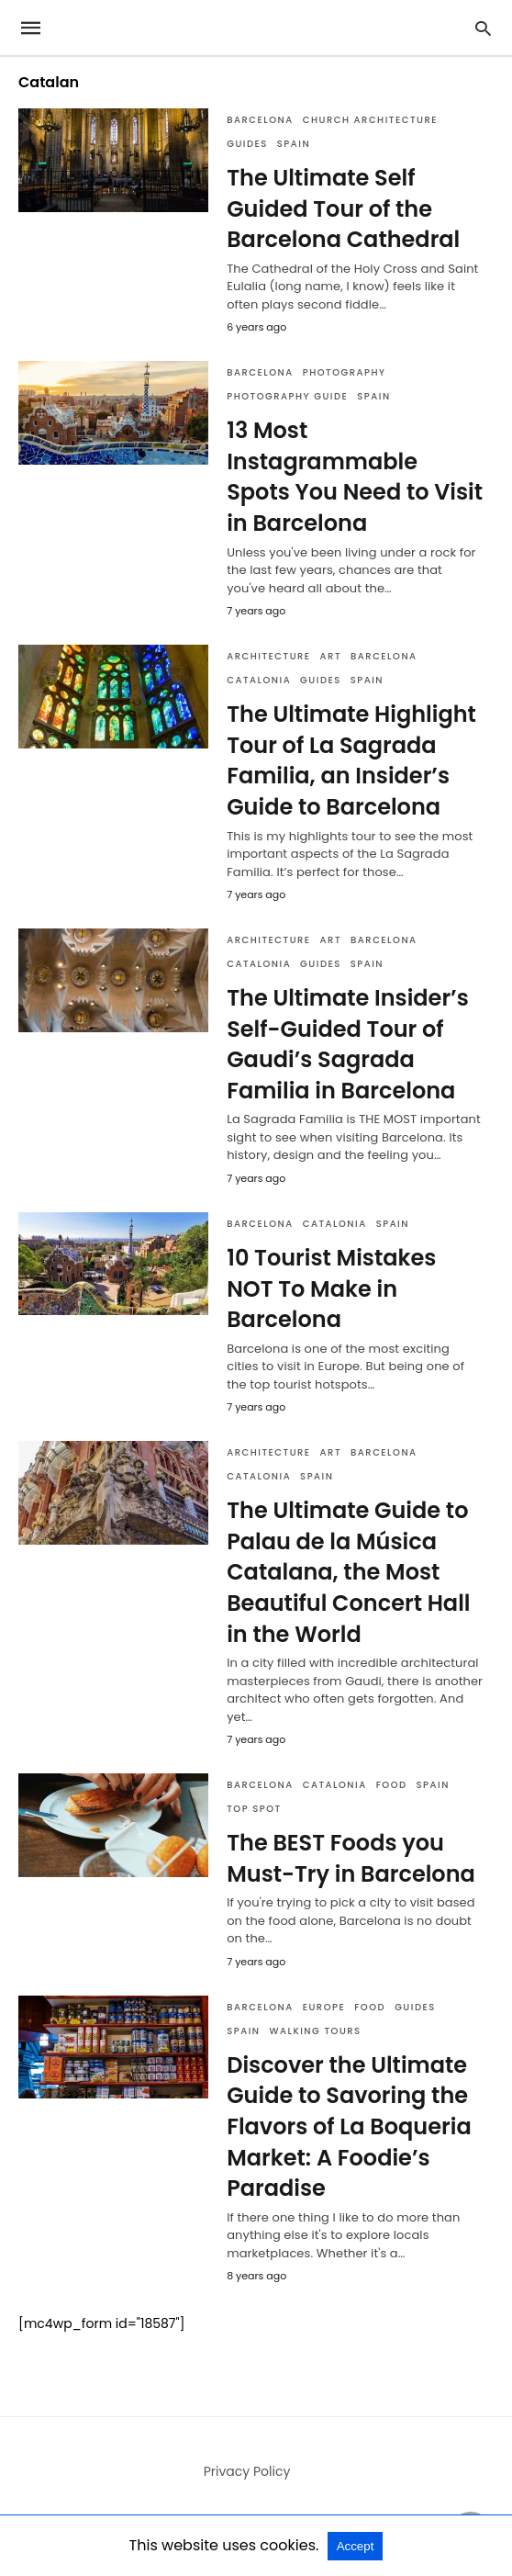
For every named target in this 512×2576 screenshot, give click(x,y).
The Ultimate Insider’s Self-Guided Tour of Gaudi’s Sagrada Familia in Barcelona (348, 1044)
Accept (355, 2546)
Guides (247, 144)
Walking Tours (316, 2031)
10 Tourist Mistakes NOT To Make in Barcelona (331, 1288)
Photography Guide (287, 396)
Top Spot (254, 1809)
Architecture (268, 656)
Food (391, 1785)
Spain (293, 144)
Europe (324, 2007)
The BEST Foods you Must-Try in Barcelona (351, 1858)
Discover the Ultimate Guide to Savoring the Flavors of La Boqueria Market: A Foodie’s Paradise (349, 2126)
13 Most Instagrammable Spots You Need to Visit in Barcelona (355, 476)
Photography (344, 372)
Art (330, 656)
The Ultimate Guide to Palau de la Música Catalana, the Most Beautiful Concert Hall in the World (348, 1571)
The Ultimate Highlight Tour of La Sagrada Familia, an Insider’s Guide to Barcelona (351, 760)
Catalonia (259, 680)
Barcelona (260, 120)
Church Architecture (370, 120)
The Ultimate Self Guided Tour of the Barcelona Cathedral (343, 208)
